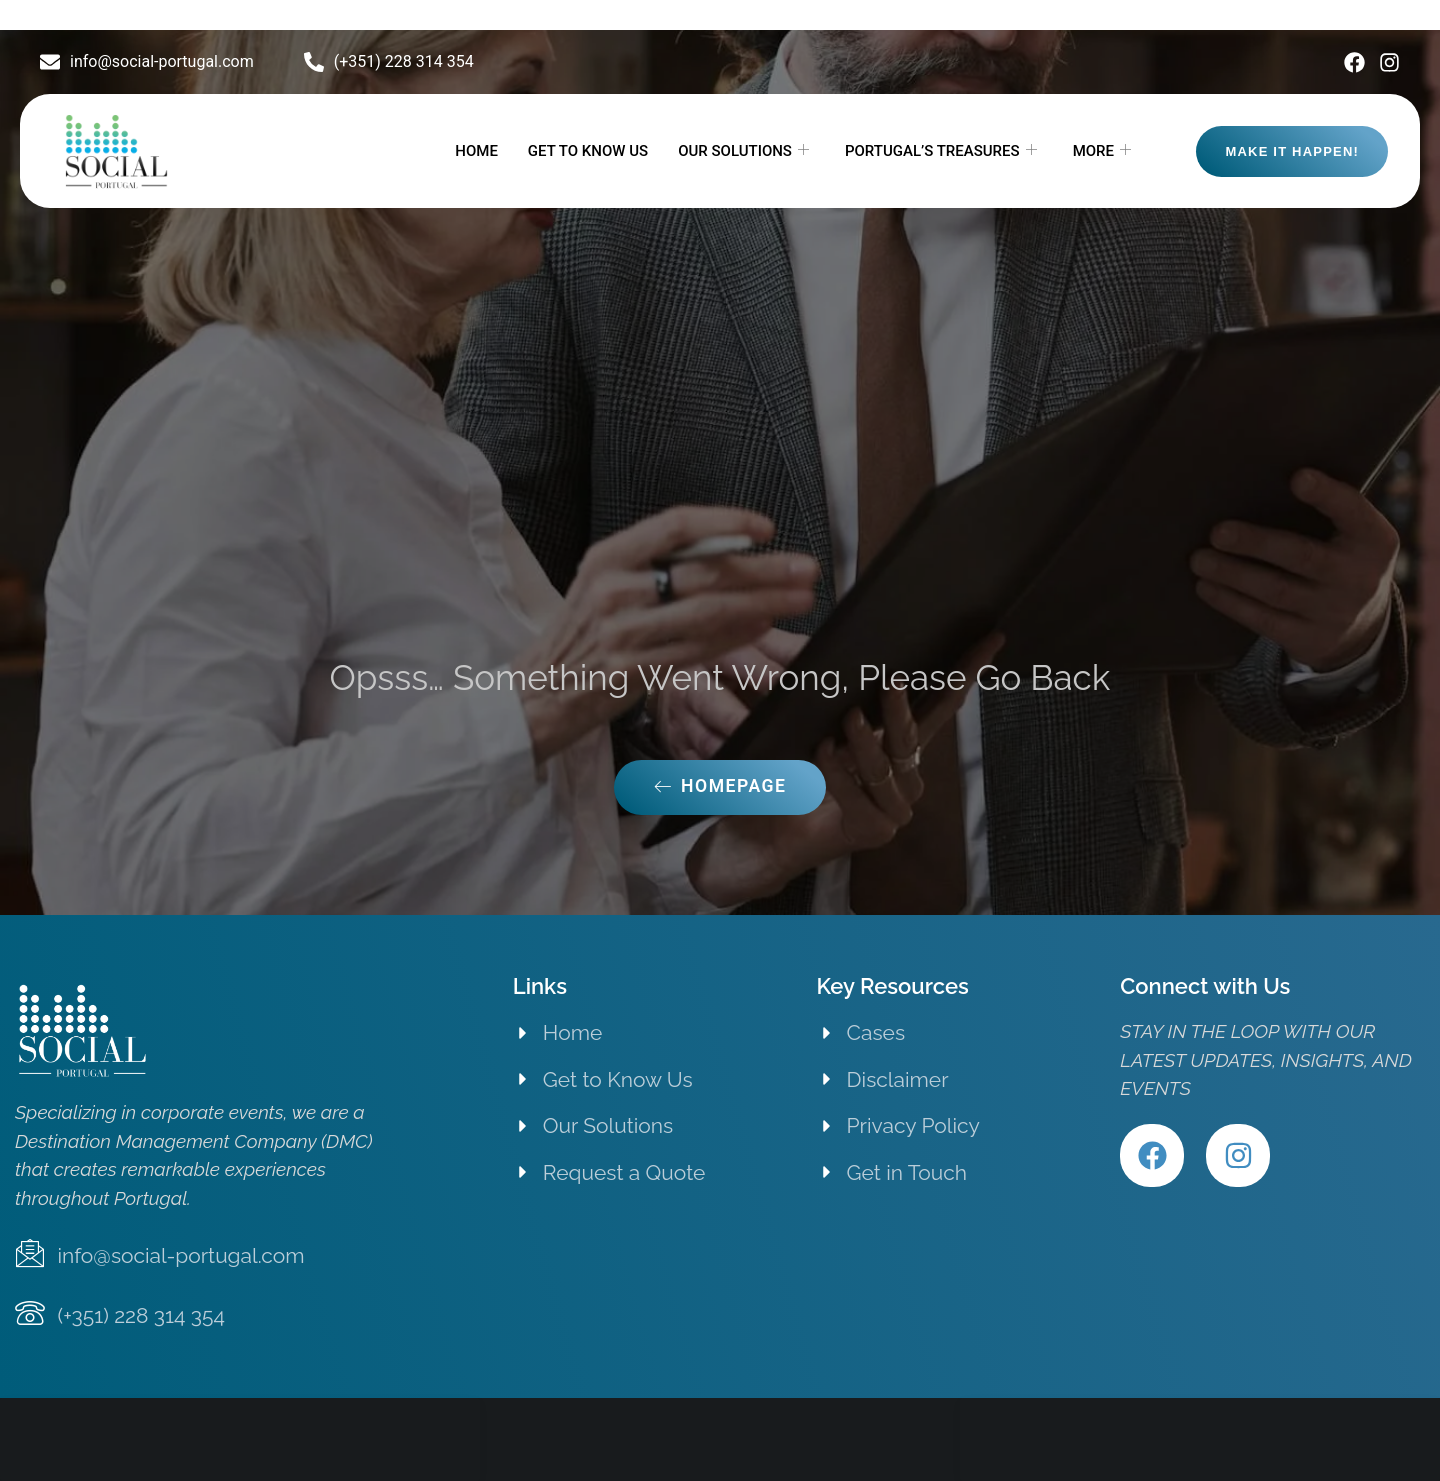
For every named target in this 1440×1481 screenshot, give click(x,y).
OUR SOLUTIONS (743, 151)
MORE (1102, 151)
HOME (476, 151)
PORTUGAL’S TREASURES (941, 151)
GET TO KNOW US (588, 151)
